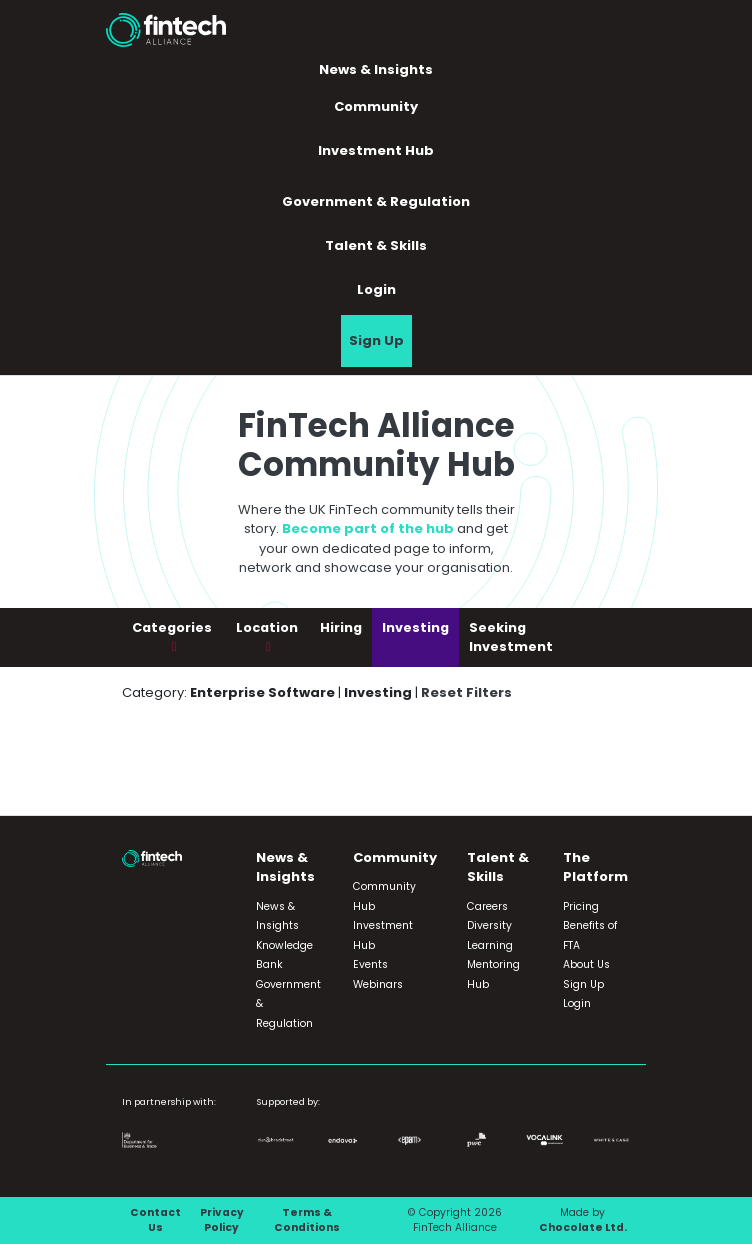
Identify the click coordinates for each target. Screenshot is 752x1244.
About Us (586, 964)
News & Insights (376, 69)
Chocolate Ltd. (583, 1227)
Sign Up (376, 340)
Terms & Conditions (307, 1220)
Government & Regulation (376, 201)
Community (376, 106)
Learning (490, 945)
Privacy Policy (222, 1220)
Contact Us (155, 1220)
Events (370, 964)
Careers (487, 906)
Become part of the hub (368, 528)
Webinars (378, 984)
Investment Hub (376, 150)
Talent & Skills (376, 245)
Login (376, 289)
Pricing (581, 906)
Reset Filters (466, 692)
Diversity (489, 925)
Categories (172, 627)
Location (267, 627)
